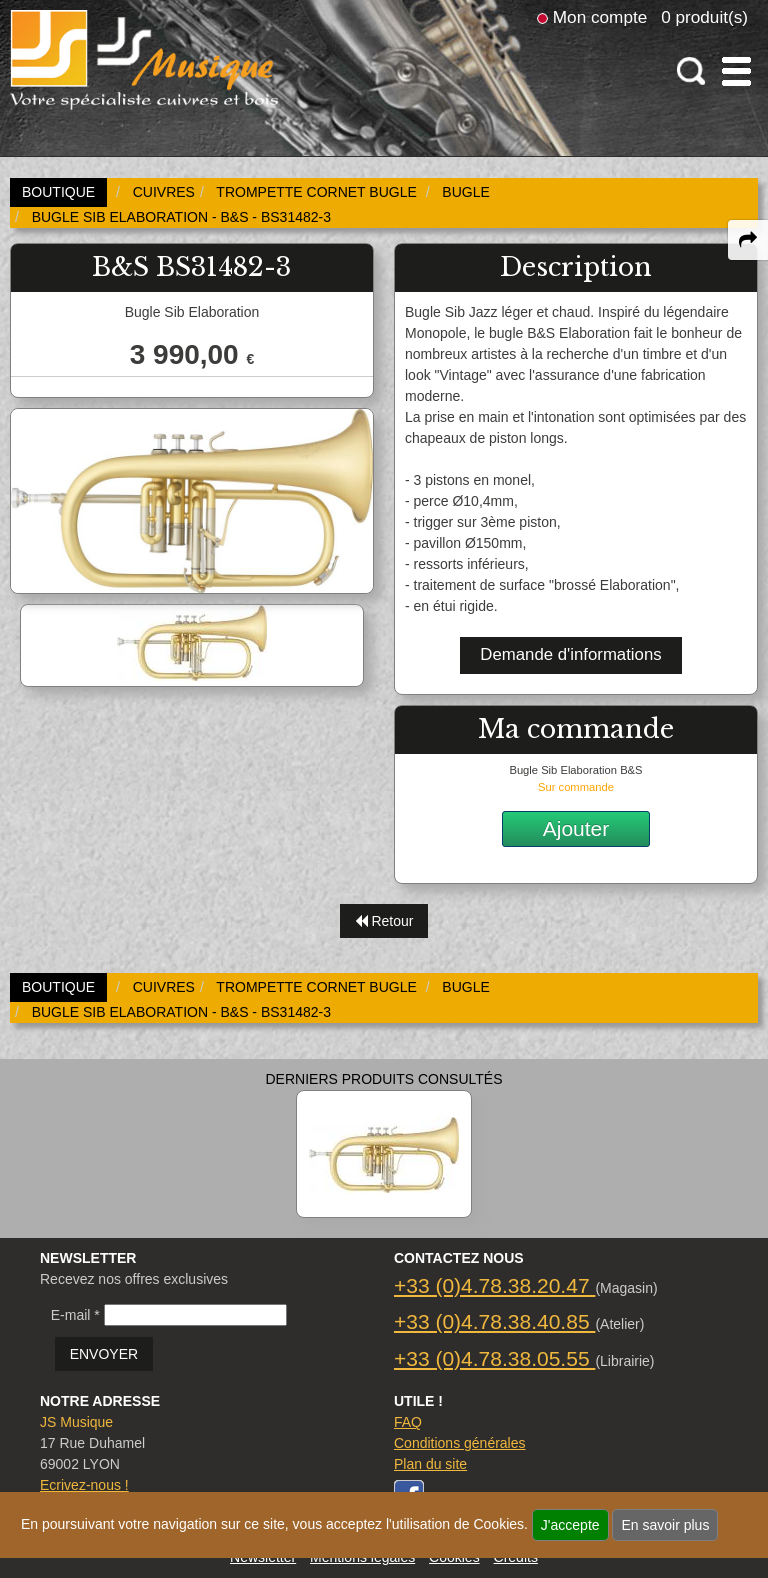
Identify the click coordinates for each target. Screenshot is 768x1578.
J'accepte (570, 1525)
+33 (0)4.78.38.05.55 (494, 1358)
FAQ (408, 1422)
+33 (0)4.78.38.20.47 (494, 1285)
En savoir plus (665, 1525)
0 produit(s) (704, 17)
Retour (384, 921)
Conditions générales (460, 1443)
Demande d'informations (570, 654)
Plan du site (430, 1464)
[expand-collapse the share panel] (748, 240)
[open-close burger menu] (736, 71)
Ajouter (576, 828)
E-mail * (75, 1315)
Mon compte (600, 17)
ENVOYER (104, 1354)
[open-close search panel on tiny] (691, 71)
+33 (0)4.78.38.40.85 (494, 1321)
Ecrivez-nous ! (84, 1485)
